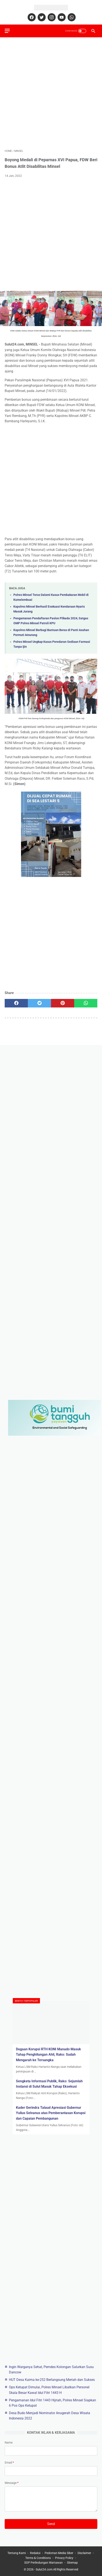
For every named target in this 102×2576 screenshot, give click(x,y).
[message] (51, 2499)
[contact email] (51, 2471)
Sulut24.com (44, 2569)
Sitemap (72, 2562)
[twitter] (41, 17)
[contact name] (51, 2451)
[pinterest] (62, 1003)
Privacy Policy (64, 2558)
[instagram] (51, 17)
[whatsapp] (71, 17)
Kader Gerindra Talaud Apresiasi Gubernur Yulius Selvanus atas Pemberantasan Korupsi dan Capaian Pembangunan (50, 2113)
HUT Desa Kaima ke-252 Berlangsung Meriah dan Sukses (52, 2380)
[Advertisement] (51, 93)
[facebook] (31, 17)
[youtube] (61, 17)
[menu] (7, 31)
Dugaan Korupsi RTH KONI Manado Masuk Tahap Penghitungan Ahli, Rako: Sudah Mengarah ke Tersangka (48, 2054)
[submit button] (51, 2524)
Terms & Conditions (38, 2558)
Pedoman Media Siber (59, 2553)
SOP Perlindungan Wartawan (43, 2562)
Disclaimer (84, 2553)
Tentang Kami (16, 2553)
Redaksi (35, 2553)
